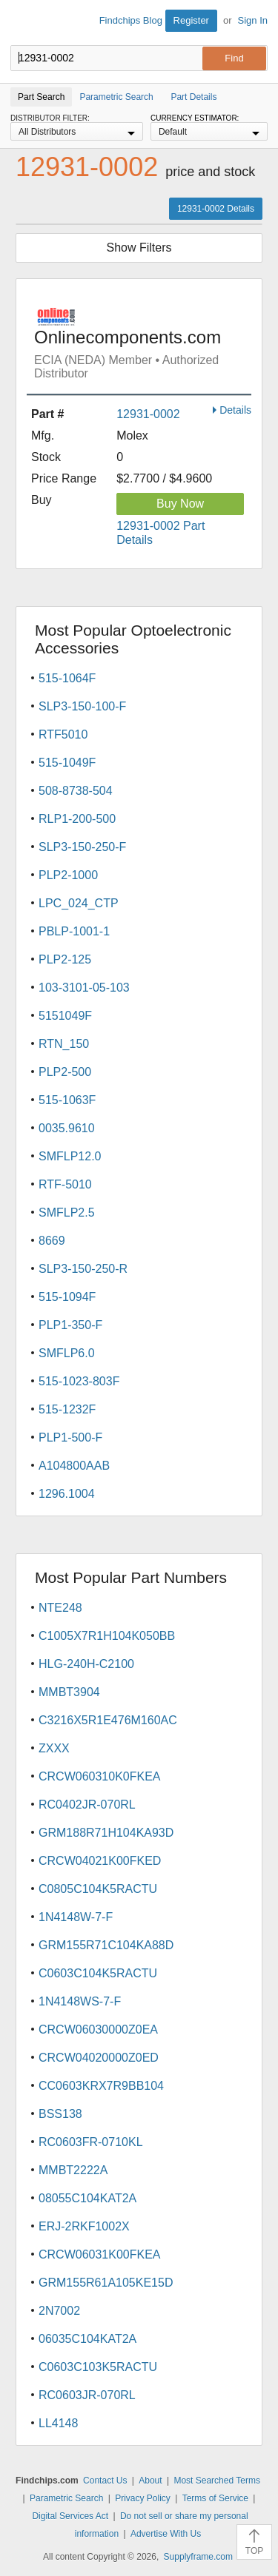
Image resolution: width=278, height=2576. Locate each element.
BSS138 (60, 2114)
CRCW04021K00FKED (100, 1860)
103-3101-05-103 (84, 987)
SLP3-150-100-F (82, 706)
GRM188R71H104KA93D (106, 1832)
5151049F (65, 1015)
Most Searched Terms (216, 2480)
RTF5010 (63, 734)
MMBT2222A (73, 2170)
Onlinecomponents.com (142, 344)
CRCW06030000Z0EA (98, 2029)
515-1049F (67, 762)
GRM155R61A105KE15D (106, 2282)
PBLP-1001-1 (74, 931)
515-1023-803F (79, 1381)
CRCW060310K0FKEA (100, 1776)
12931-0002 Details (215, 209)
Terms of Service (215, 2498)
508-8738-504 (76, 790)
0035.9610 (67, 1128)
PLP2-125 (65, 959)
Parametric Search (66, 2498)
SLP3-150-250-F (82, 847)
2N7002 (59, 2310)
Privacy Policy (143, 2498)
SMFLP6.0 (67, 1353)
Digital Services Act (70, 2516)
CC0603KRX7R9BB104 (101, 2085)
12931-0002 (147, 414)
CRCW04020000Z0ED (99, 2057)
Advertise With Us (165, 2534)
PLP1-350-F (70, 1325)
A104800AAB (74, 1465)
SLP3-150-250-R (83, 1268)
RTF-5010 (65, 1184)
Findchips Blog (130, 20)
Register (191, 20)
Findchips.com (23, 23)
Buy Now (180, 503)
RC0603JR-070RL (87, 2395)
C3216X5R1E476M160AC (108, 1720)
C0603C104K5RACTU (98, 1973)
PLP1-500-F (70, 1437)
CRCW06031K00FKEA (100, 2254)
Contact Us (105, 2480)
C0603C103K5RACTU (98, 2367)
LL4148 (58, 2423)
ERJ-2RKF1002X (84, 2226)
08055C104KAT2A (87, 2198)
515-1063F (67, 1100)
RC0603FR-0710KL (91, 2142)
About (150, 2480)
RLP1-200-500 (77, 819)
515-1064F (67, 678)
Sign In (253, 20)
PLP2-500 (65, 1072)
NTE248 (60, 1607)
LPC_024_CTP (79, 903)
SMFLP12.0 (70, 1156)
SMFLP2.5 (67, 1212)
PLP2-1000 (68, 875)
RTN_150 (64, 1044)
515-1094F (67, 1297)
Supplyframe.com (198, 2557)
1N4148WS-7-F (80, 2001)
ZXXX (54, 1748)
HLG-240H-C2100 (86, 1664)
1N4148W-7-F (76, 1917)
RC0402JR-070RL (87, 1804)
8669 (52, 1240)
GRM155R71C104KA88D (106, 1945)
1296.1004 (67, 1493)
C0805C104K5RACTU (98, 1889)
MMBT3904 (69, 1692)
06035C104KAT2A (87, 2339)
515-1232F (67, 1409)
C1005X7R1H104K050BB (107, 1636)
